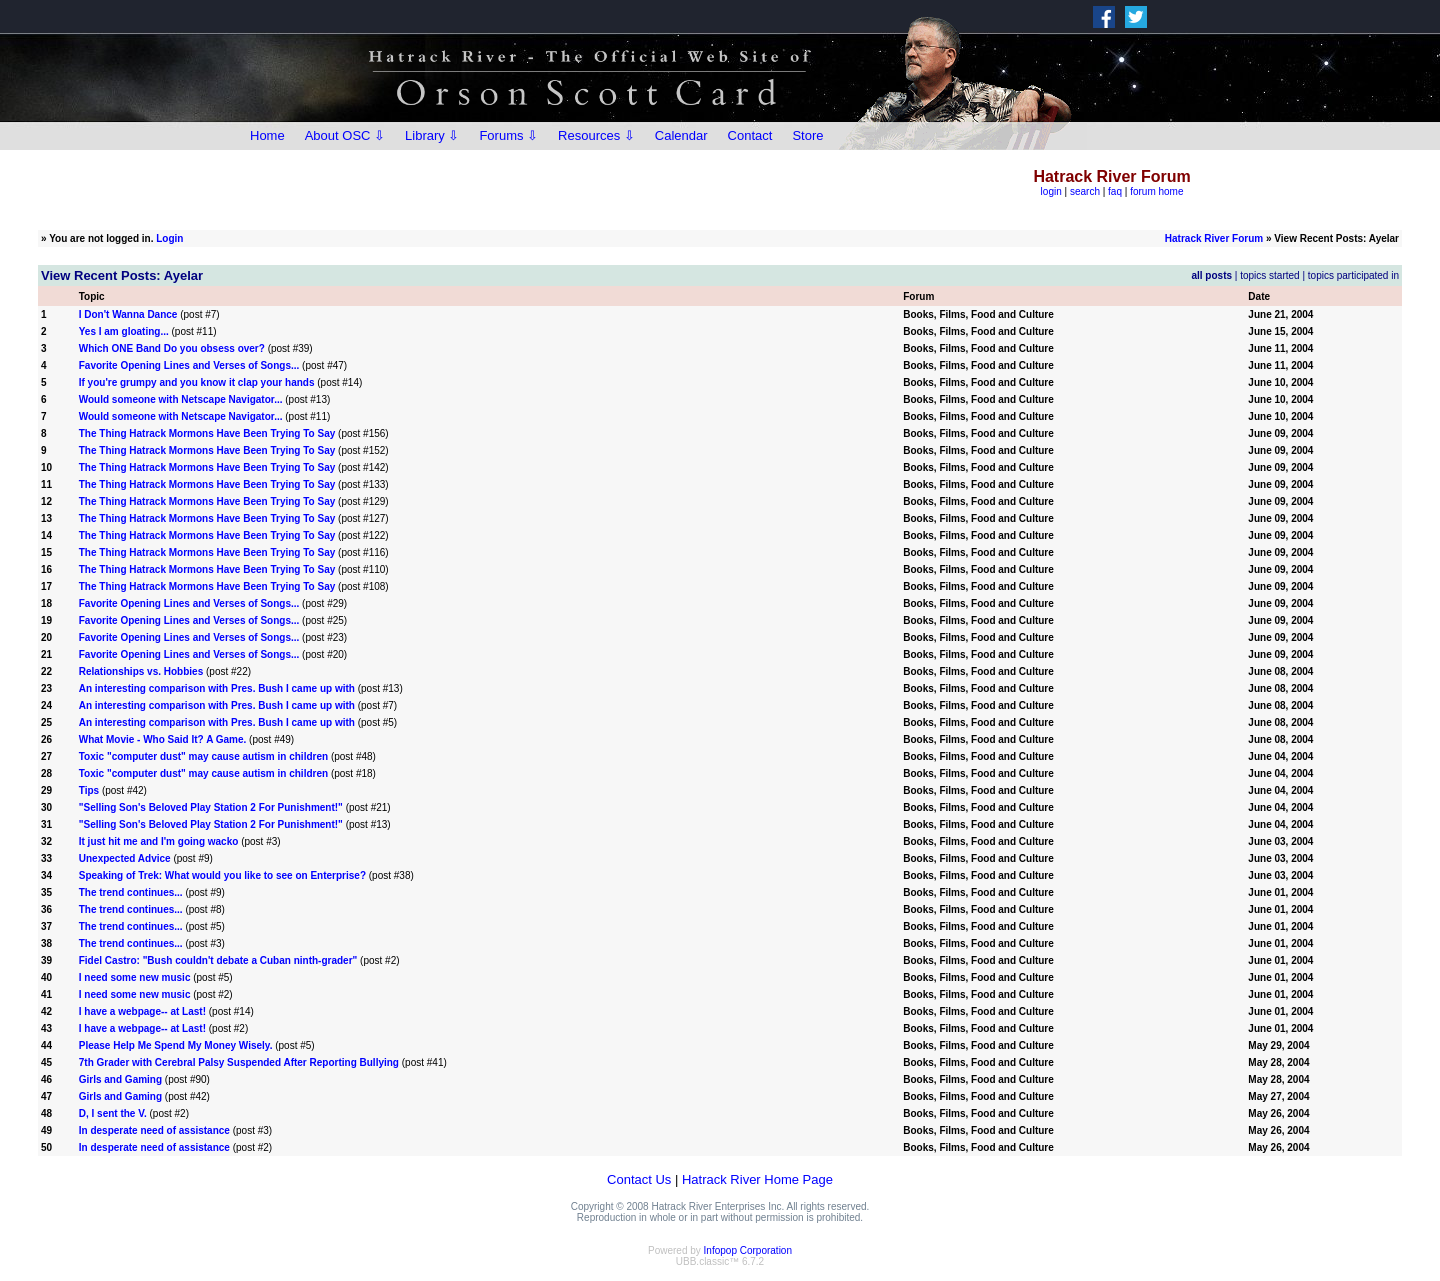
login (1051, 191)
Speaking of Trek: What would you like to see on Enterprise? (222, 875)
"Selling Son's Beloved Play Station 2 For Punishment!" (211, 807)
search (1085, 191)
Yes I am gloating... (124, 331)
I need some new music (135, 977)
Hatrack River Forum (1214, 238)
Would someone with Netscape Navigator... (181, 399)
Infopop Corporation (748, 1250)
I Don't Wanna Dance (128, 314)
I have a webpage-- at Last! (142, 1011)
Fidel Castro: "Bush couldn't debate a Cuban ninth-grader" (218, 960)
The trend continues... (131, 892)
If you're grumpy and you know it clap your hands (197, 382)
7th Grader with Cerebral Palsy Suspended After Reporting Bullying (239, 1062)
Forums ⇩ (508, 135)
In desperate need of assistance (154, 1130)
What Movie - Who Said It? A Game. (163, 739)
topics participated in (1353, 275)
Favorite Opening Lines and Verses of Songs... (189, 365)
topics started (1269, 275)
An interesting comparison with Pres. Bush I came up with (217, 688)
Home (267, 135)
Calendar (681, 135)
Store (807, 135)
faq (1115, 191)
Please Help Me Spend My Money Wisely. (176, 1045)
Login (169, 238)
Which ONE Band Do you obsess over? (172, 348)
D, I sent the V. (114, 1113)
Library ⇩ (432, 135)
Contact (750, 135)
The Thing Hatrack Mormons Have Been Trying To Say (207, 433)
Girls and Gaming (120, 1079)
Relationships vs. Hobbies (141, 671)
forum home (1156, 191)
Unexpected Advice (125, 858)
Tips (89, 790)
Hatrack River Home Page (757, 1179)
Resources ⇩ (596, 135)
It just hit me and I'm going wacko (159, 841)
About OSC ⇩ (345, 135)
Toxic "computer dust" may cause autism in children (203, 756)
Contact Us (639, 1179)
